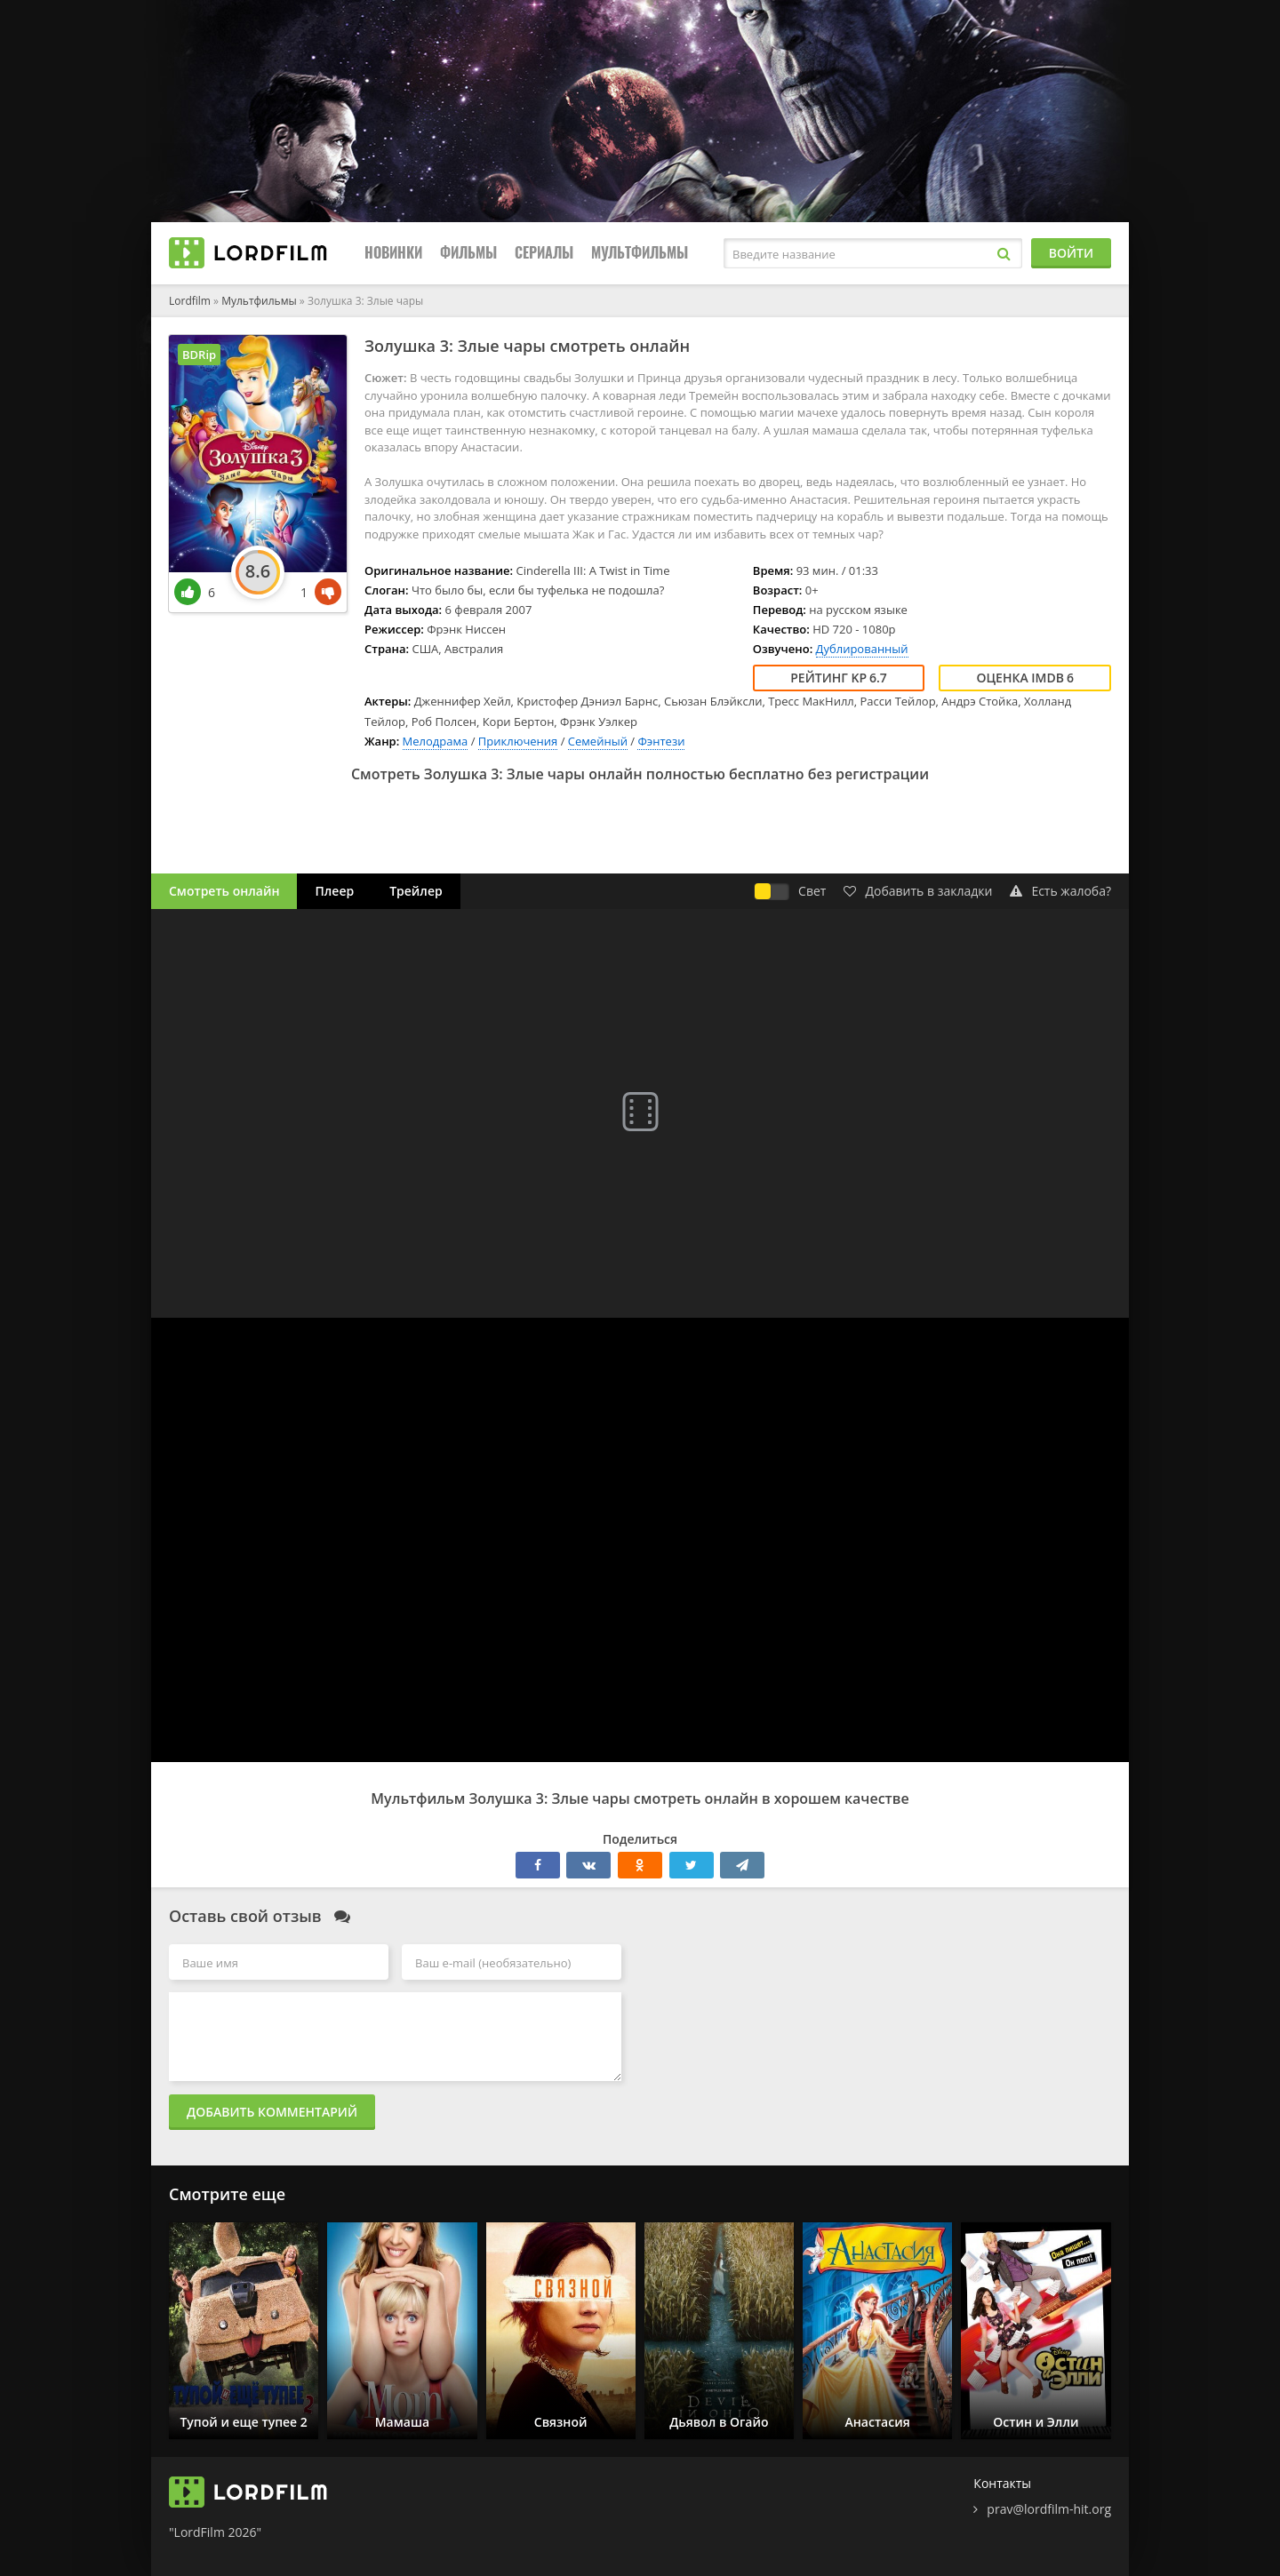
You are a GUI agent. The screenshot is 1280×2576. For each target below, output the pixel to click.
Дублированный (862, 649)
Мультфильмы (639, 252)
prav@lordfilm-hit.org (1049, 2508)
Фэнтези (660, 741)
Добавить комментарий (272, 2111)
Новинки (393, 252)
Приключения (518, 741)
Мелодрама (435, 741)
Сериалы (544, 252)
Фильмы (468, 252)
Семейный (598, 741)
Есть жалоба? (1060, 890)
